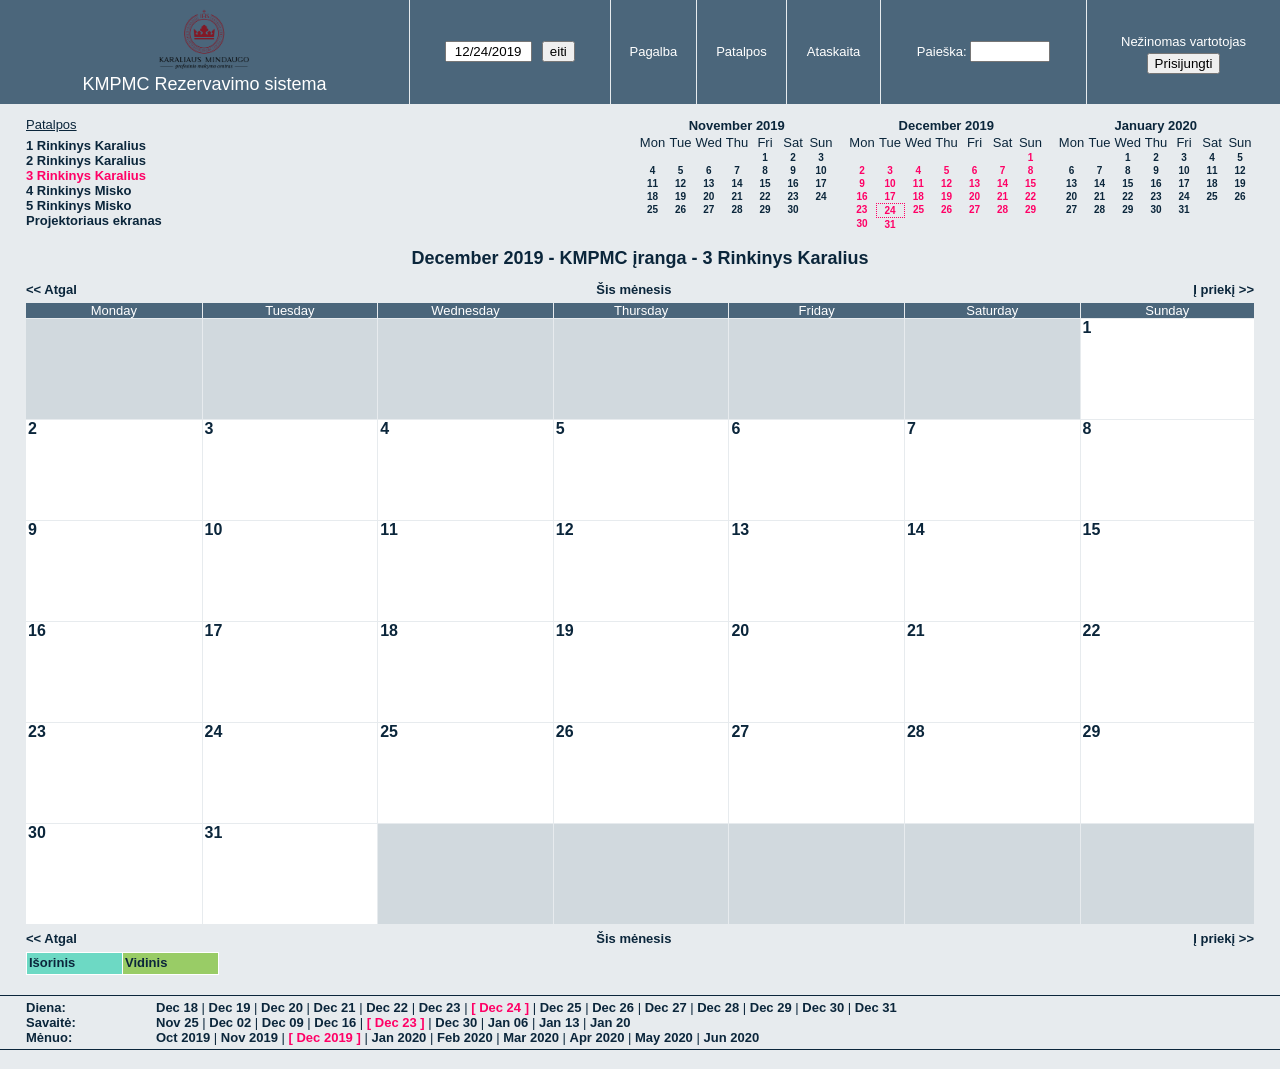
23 (792, 196)
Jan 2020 (398, 1037)
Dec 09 (283, 1022)
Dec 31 (876, 1007)
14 (736, 183)
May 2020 (664, 1037)
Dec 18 (177, 1007)
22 (764, 196)
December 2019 (946, 125)
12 (680, 183)
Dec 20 (282, 1007)
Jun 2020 (731, 1037)
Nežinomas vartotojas (1183, 41)
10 (820, 170)
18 (652, 196)
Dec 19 (230, 1007)
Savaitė (49, 1022)
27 (708, 209)
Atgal (60, 289)
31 (889, 224)
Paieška (940, 51)
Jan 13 (559, 1022)
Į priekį (1214, 289)
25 (652, 209)
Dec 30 (823, 1007)
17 (820, 183)
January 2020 (1156, 125)
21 (736, 196)
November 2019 (737, 125)
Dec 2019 (324, 1037)
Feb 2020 (465, 1037)
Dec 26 (613, 1007)
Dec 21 (335, 1007)
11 (652, 183)
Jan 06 (508, 1022)
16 (792, 183)
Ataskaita (833, 51)
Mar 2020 (531, 1037)
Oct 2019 (183, 1037)
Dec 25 (561, 1007)
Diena (43, 1007)
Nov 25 (177, 1022)
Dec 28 (718, 1007)
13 (708, 183)
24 (820, 196)
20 (708, 196)
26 (680, 209)
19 (680, 196)
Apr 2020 (597, 1037)
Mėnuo (47, 1037)
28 (736, 209)
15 (764, 183)
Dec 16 (335, 1022)
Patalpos (741, 51)
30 (792, 209)
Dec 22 (387, 1007)
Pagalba (653, 51)
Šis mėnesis (633, 289)
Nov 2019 (249, 1037)
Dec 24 (500, 1007)
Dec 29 (771, 1007)
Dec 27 (666, 1007)
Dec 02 (230, 1022)
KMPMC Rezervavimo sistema (204, 84)
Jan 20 (610, 1022)
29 (764, 209)
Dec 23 (440, 1007)
